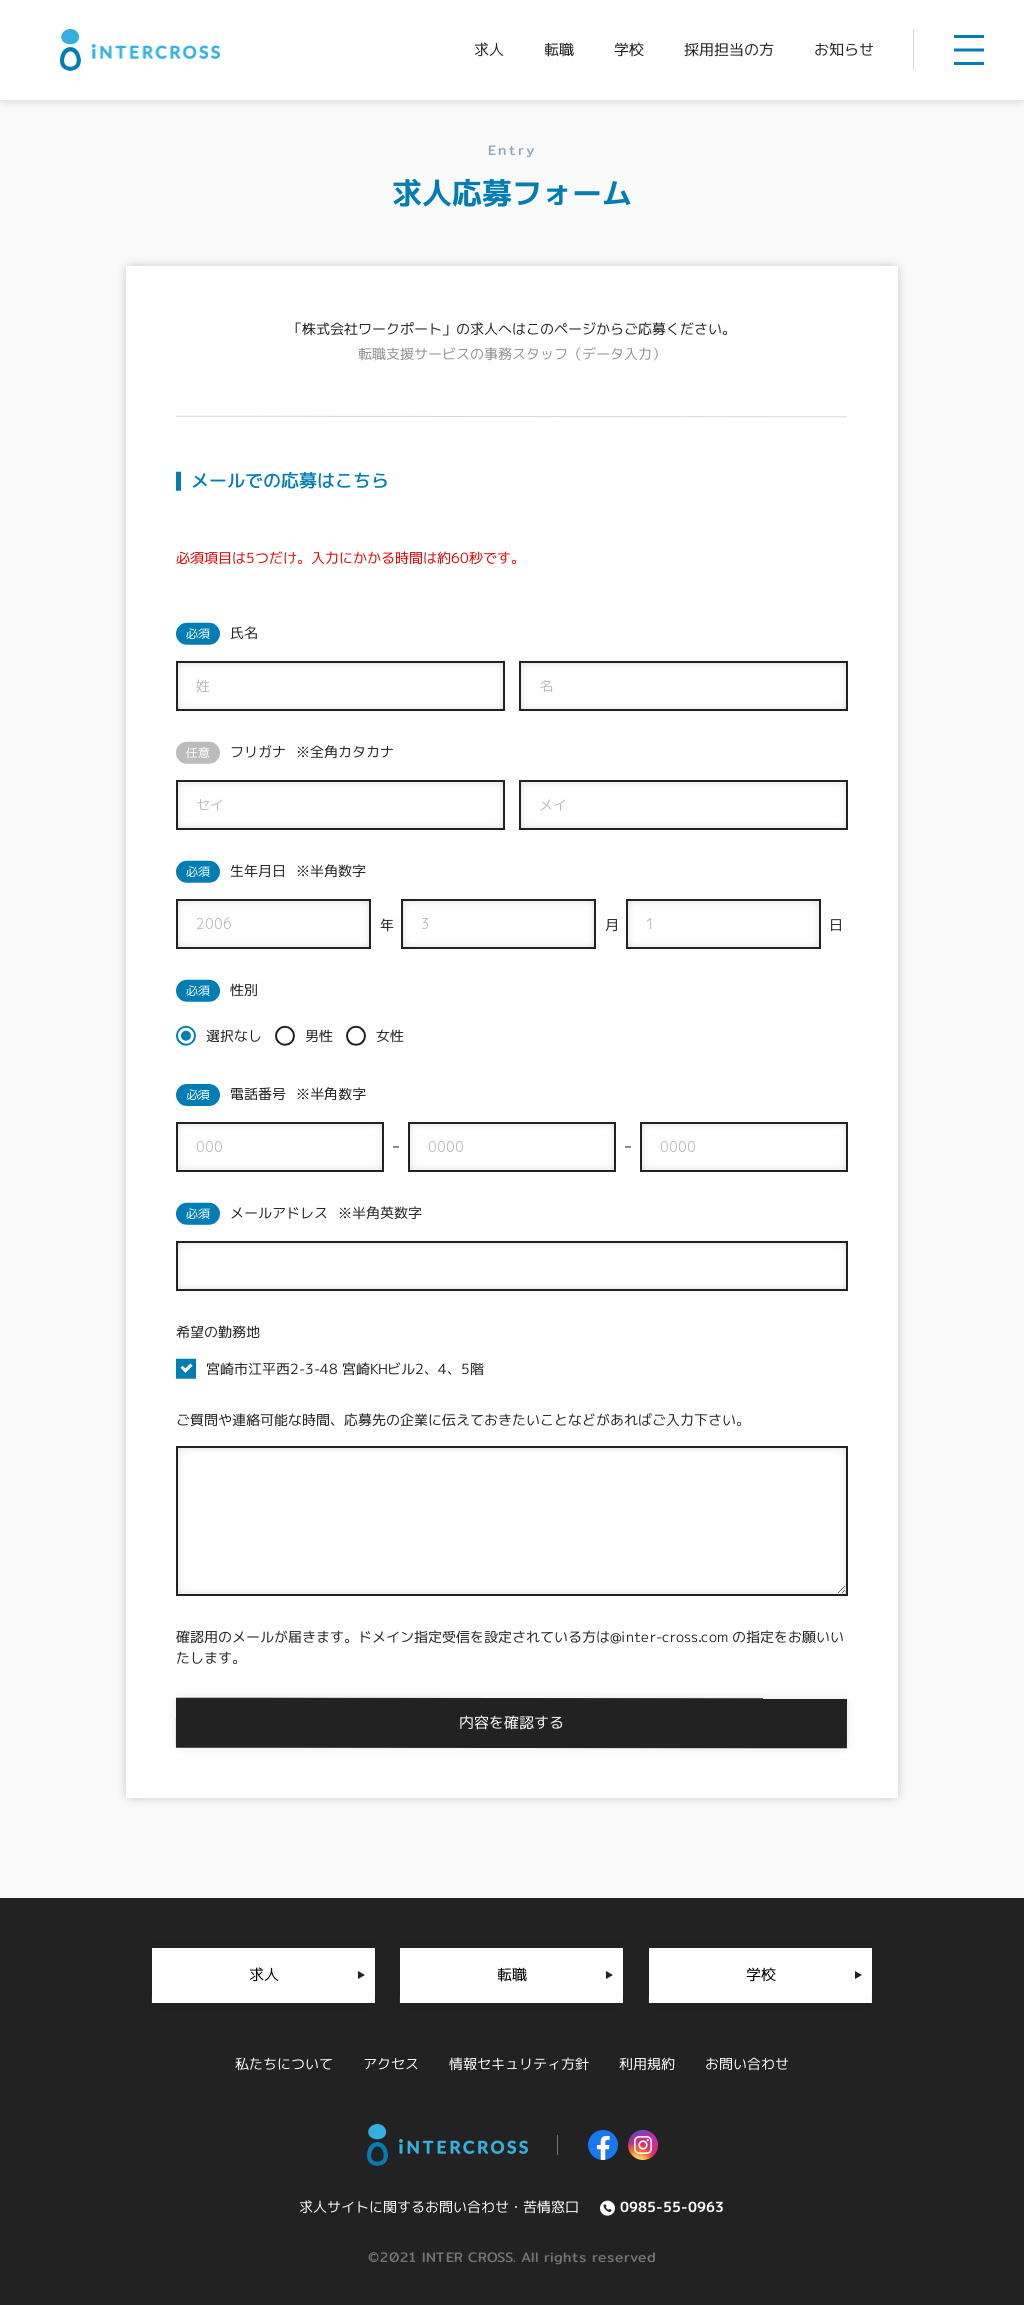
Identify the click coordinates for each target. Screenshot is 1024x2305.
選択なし (234, 1035)
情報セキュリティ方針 (519, 2063)
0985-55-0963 (672, 2206)
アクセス (391, 2063)
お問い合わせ (747, 2063)
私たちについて (284, 2063)
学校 (760, 1974)
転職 (512, 1974)
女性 (390, 1035)
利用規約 (647, 2063)
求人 (264, 1974)
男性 (319, 1035)
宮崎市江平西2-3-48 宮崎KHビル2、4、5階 (345, 1368)
